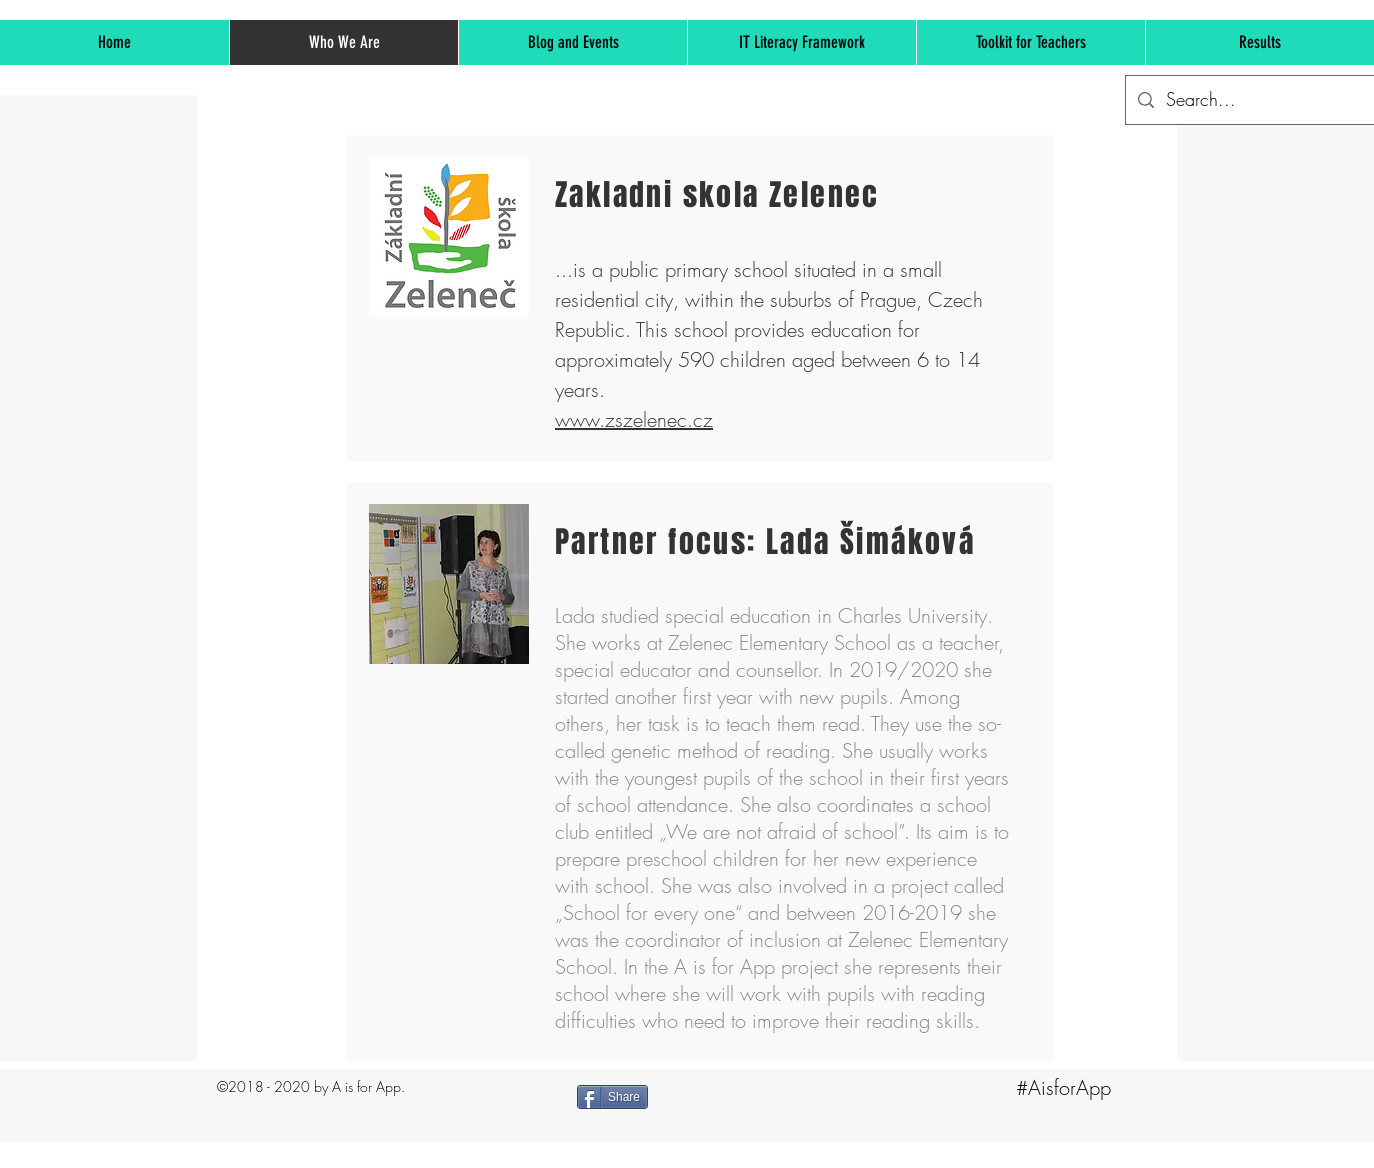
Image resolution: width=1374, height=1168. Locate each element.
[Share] (612, 1097)
